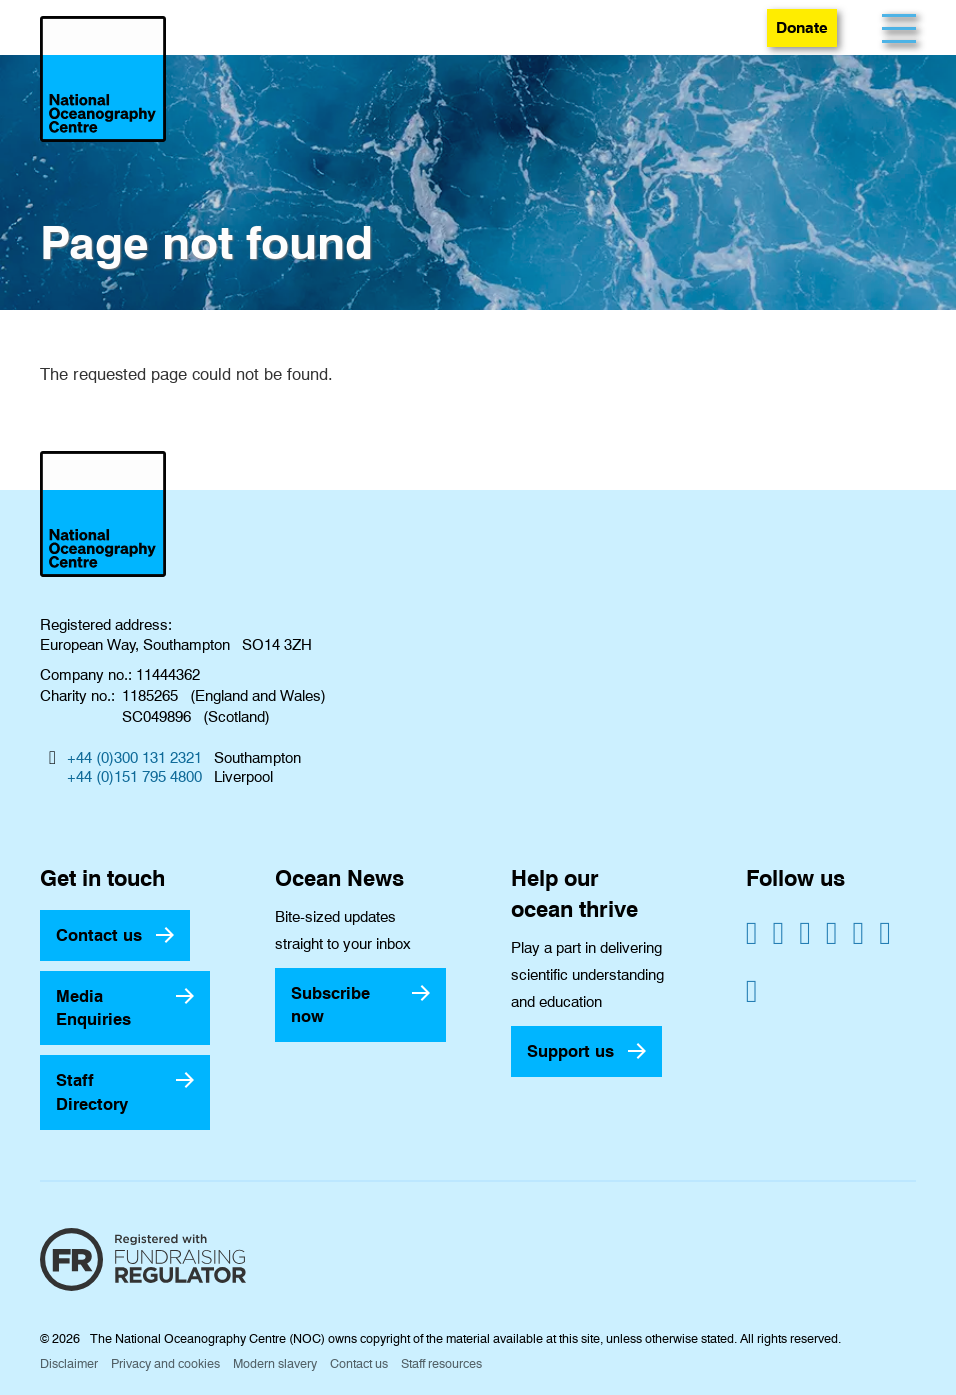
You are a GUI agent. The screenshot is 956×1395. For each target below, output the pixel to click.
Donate (802, 27)
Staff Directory (92, 1091)
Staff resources (441, 1363)
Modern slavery (275, 1363)
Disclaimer (69, 1363)
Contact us (99, 935)
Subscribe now (330, 1004)
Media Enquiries (93, 1007)
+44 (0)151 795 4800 (134, 777)
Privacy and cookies (165, 1363)
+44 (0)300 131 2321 (134, 758)
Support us (570, 1051)
